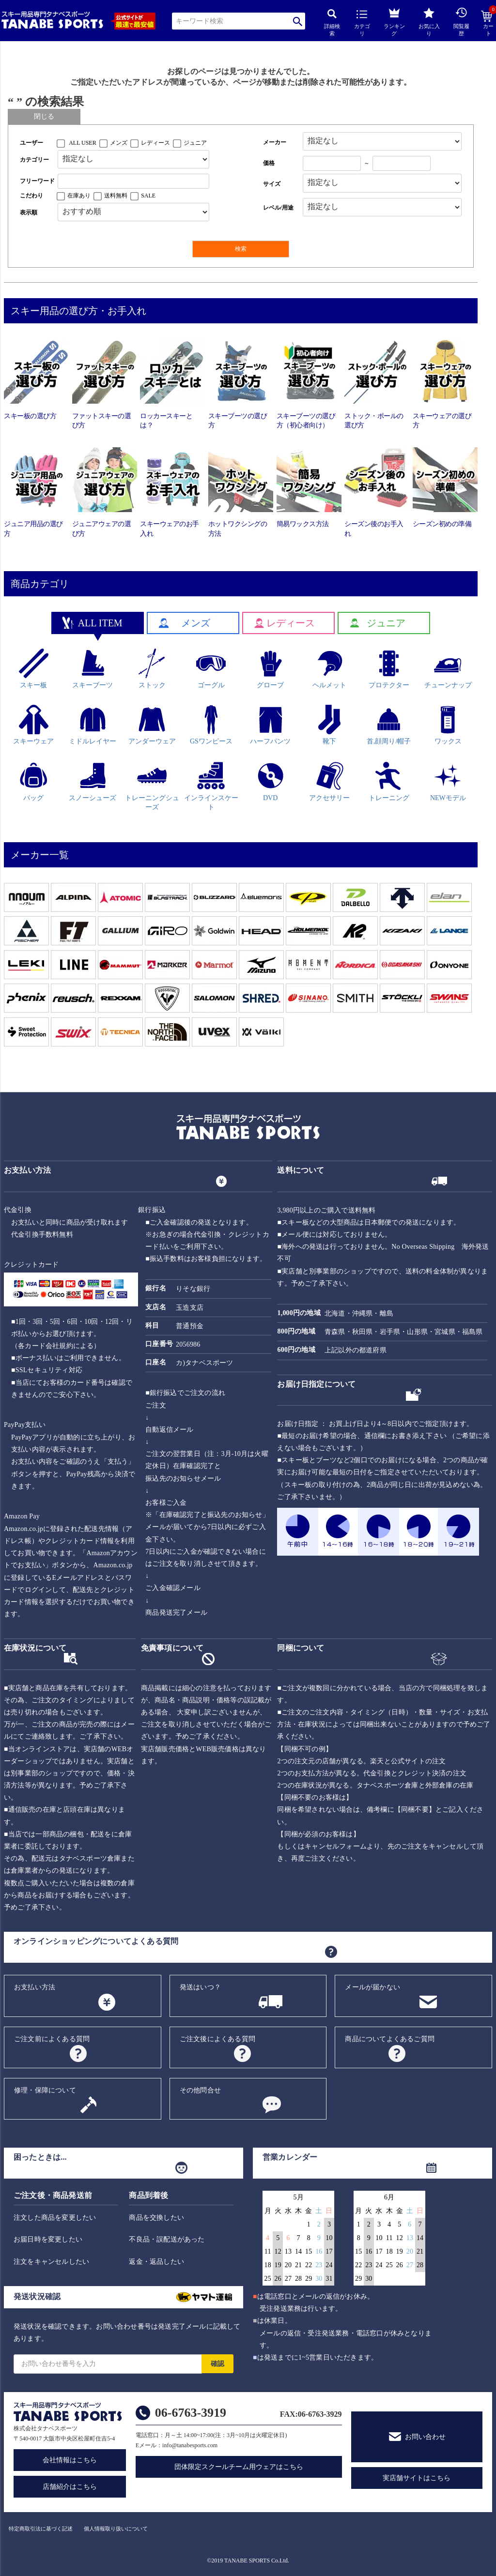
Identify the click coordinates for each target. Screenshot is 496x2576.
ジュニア (195, 142)
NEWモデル (448, 781)
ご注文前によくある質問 (52, 2039)
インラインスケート (211, 786)
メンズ (118, 142)
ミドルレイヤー (92, 725)
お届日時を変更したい (48, 2239)
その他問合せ (200, 2090)
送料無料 (115, 195)
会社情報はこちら (70, 2460)
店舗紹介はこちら (70, 2486)
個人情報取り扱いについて (116, 2528)
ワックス (448, 725)
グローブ (270, 669)
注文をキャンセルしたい (51, 2261)
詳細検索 (332, 23)
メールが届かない (372, 1987)
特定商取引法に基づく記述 (41, 2528)
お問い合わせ (425, 2436)
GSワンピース (211, 725)
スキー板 (33, 669)
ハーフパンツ (270, 725)
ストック (152, 669)
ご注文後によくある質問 (217, 2039)
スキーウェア (33, 725)
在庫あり (79, 195)
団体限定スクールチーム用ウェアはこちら (238, 2466)
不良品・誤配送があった (166, 2239)
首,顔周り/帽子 (389, 725)
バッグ (33, 781)
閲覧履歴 (461, 21)
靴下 (329, 725)
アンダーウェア (152, 725)
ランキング (394, 20)
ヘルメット (329, 669)
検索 (297, 21)
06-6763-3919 (190, 2413)
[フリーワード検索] (133, 181)
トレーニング (389, 781)
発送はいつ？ (200, 1987)
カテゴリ (362, 23)
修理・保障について (45, 2090)
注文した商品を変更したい (55, 2217)
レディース (155, 142)
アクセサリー (329, 781)
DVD (270, 781)
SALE (148, 195)
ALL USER (82, 142)
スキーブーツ (92, 669)
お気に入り (429, 22)
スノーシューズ (92, 781)
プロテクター (389, 669)
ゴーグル (211, 669)
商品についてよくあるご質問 (389, 2039)
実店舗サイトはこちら (416, 2478)
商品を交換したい (156, 2217)
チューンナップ (448, 669)
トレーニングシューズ (152, 786)
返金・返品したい (156, 2261)
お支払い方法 (34, 1987)
